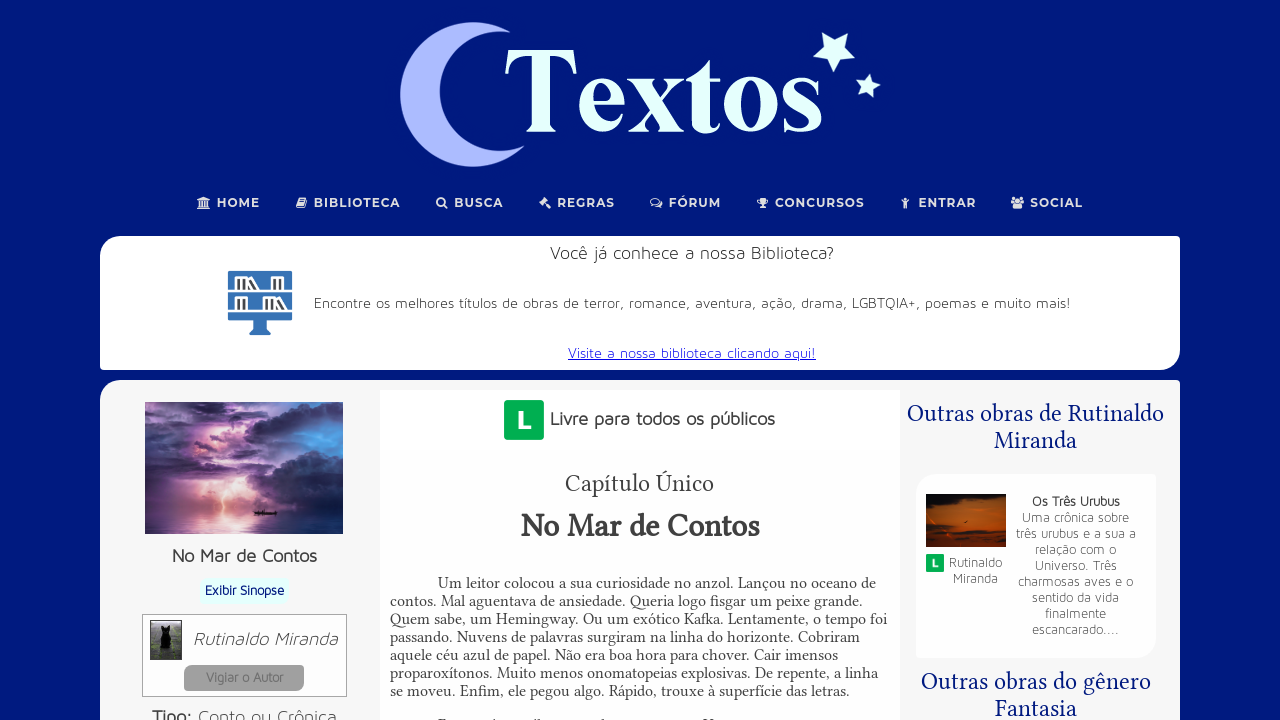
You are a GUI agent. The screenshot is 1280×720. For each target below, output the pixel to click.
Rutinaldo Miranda (265, 639)
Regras (576, 202)
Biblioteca (347, 202)
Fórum (685, 202)
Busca (469, 202)
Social (1046, 202)
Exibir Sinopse (244, 591)
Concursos (809, 202)
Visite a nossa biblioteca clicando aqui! (692, 353)
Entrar (938, 202)
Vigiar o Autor (244, 678)
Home (228, 202)
